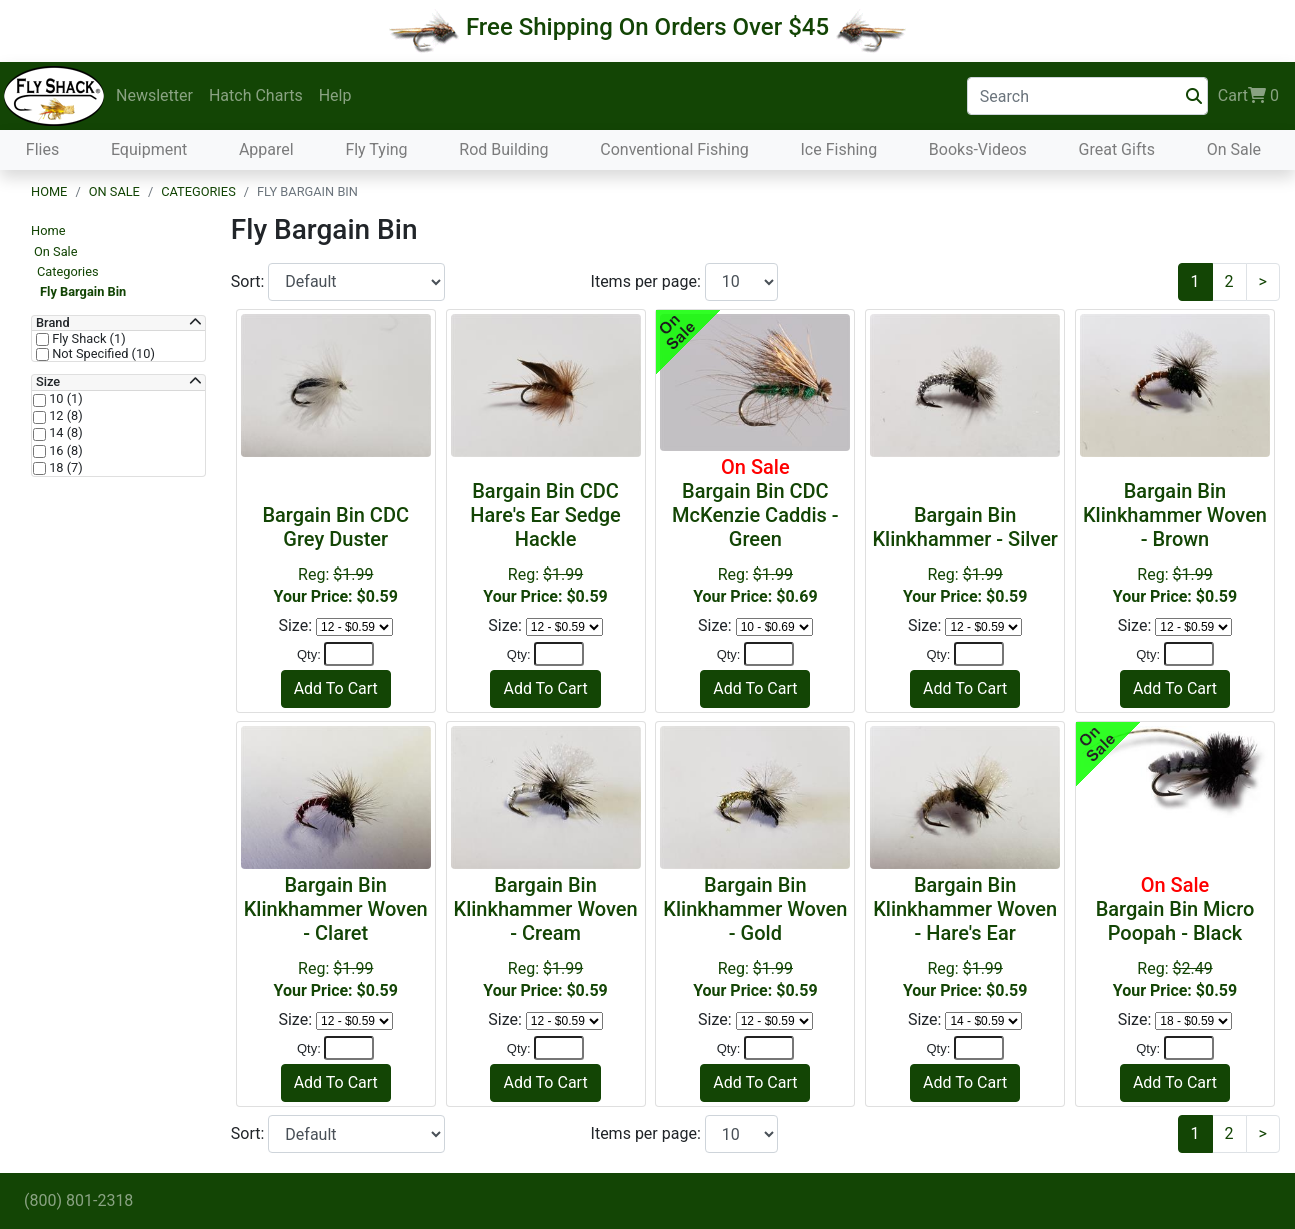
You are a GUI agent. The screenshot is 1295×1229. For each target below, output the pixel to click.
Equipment (149, 149)
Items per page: (648, 281)
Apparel (266, 149)
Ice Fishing (838, 149)
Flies (42, 149)
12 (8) (64, 416)
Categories (198, 191)
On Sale (1234, 149)
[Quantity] (349, 654)
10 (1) (64, 399)
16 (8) (64, 451)
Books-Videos (978, 149)
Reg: (546, 542)
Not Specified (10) (102, 354)
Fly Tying (376, 149)
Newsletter (154, 95)
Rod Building (503, 149)
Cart (1248, 96)
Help (335, 95)
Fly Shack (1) (87, 339)
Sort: (250, 281)
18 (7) (64, 468)
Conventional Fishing (674, 149)
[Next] (1263, 282)
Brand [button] (53, 323)
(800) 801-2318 (78, 1200)
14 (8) (64, 433)
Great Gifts (1117, 149)
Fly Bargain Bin (83, 291)
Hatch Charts (256, 95)
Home (49, 191)
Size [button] (48, 382)
